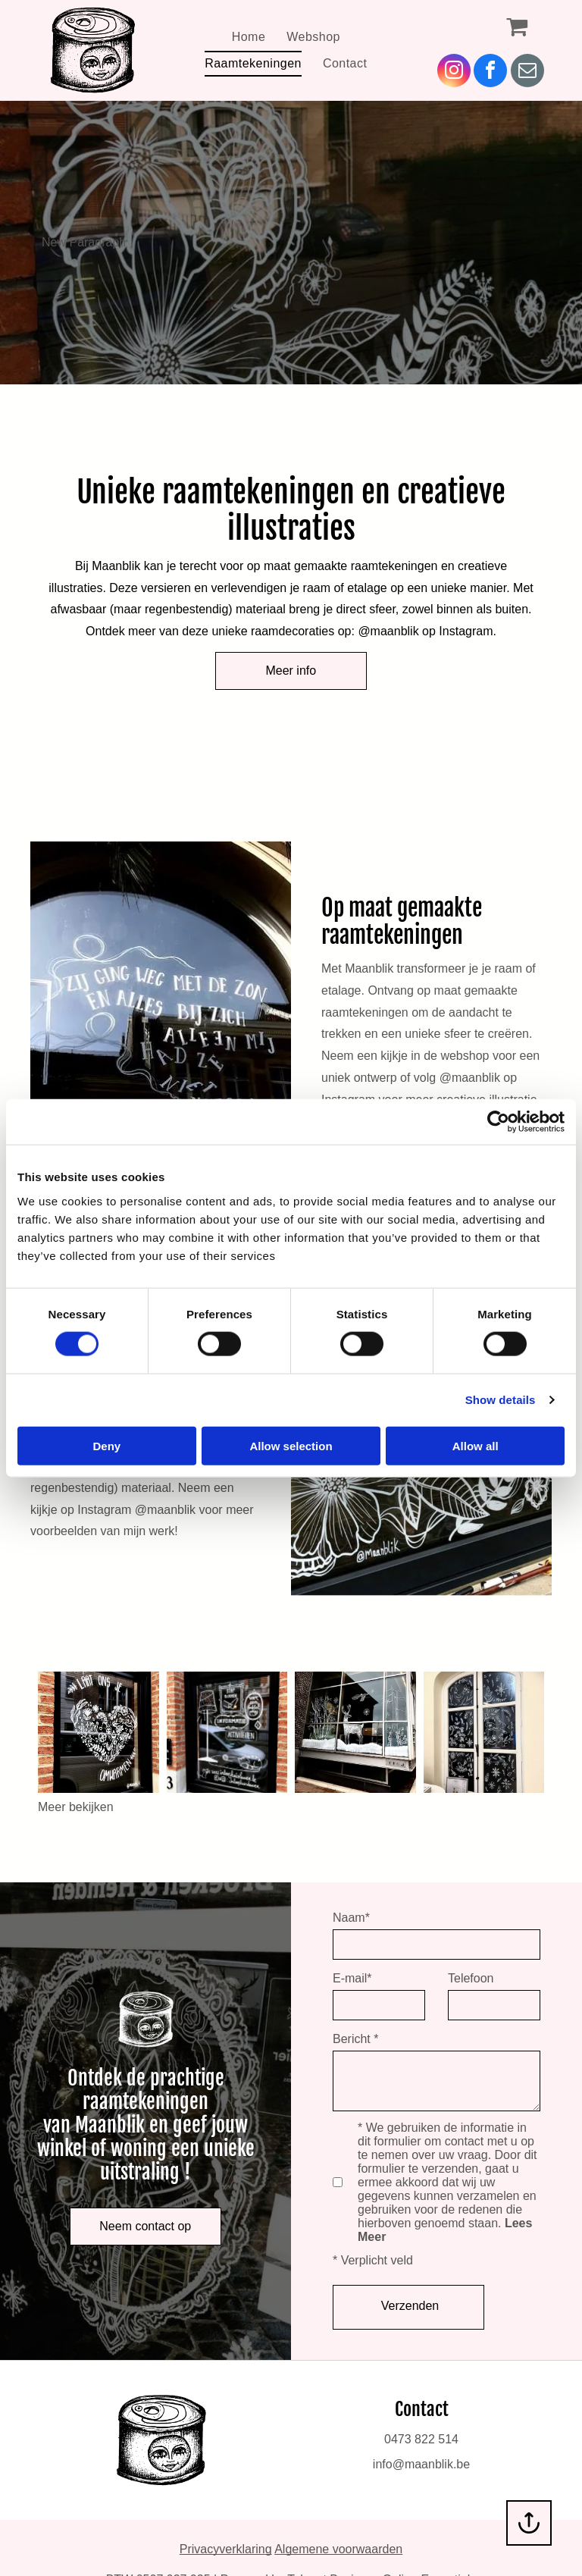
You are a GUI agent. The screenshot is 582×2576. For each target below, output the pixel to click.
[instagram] (454, 72)
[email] (527, 72)
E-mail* (352, 1978)
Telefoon (471, 1978)
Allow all (475, 1445)
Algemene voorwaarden (338, 2549)
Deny (106, 1445)
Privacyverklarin (222, 2549)
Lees (518, 2223)
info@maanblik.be (421, 2464)
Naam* (351, 1917)
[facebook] (490, 72)
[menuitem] (249, 37)
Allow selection (290, 1445)
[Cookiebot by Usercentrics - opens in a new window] (498, 1122)
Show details (500, 1399)
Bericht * (355, 2038)
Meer (372, 2236)
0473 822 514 (421, 2439)
